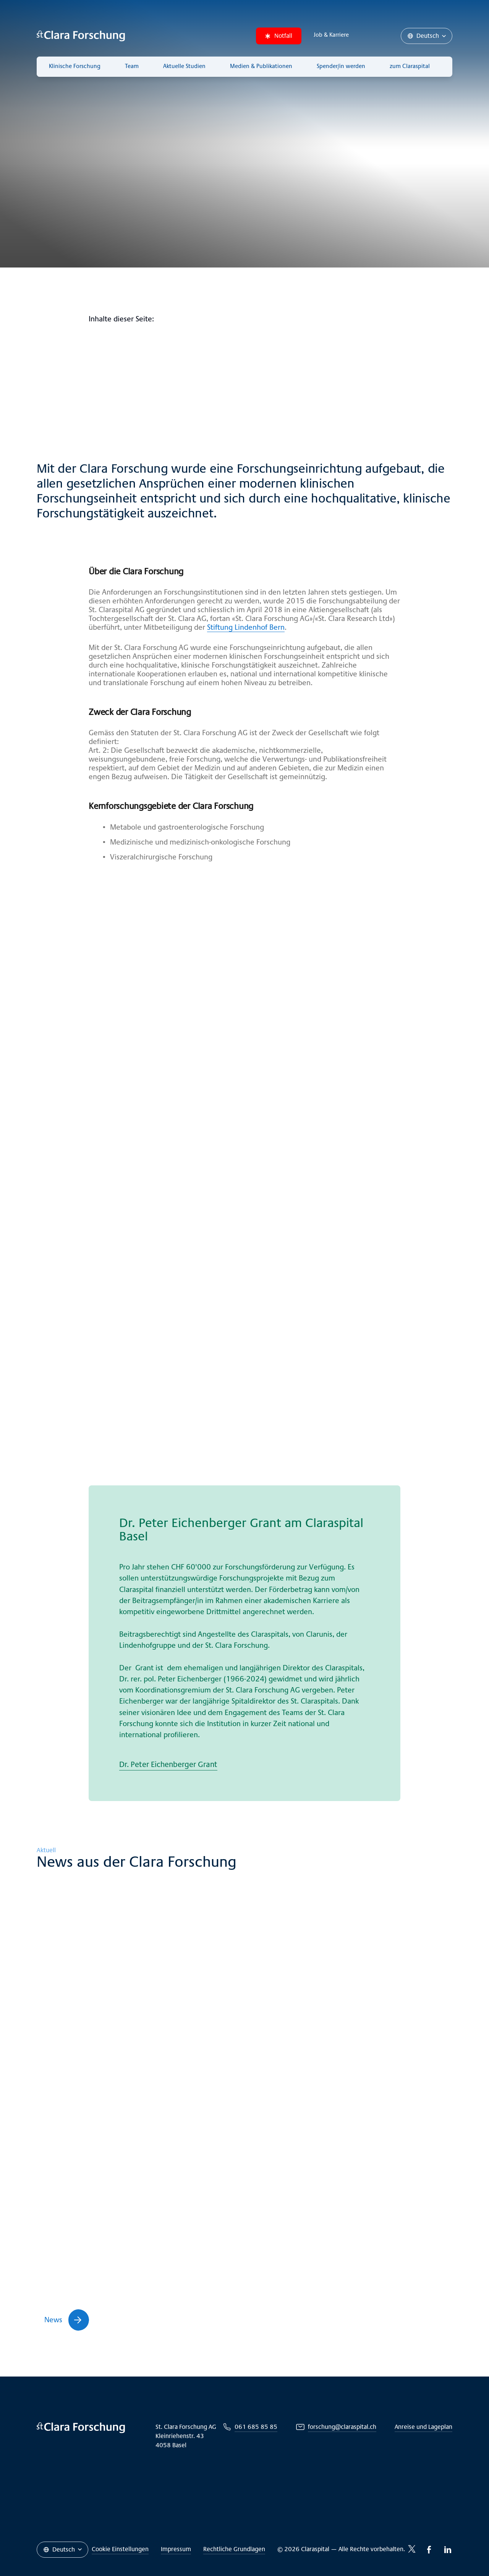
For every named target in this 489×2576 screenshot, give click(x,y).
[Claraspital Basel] (81, 36)
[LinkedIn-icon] (447, 2549)
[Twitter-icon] (412, 2549)
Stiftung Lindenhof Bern (246, 627)
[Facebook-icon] (429, 2549)
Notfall (278, 35)
